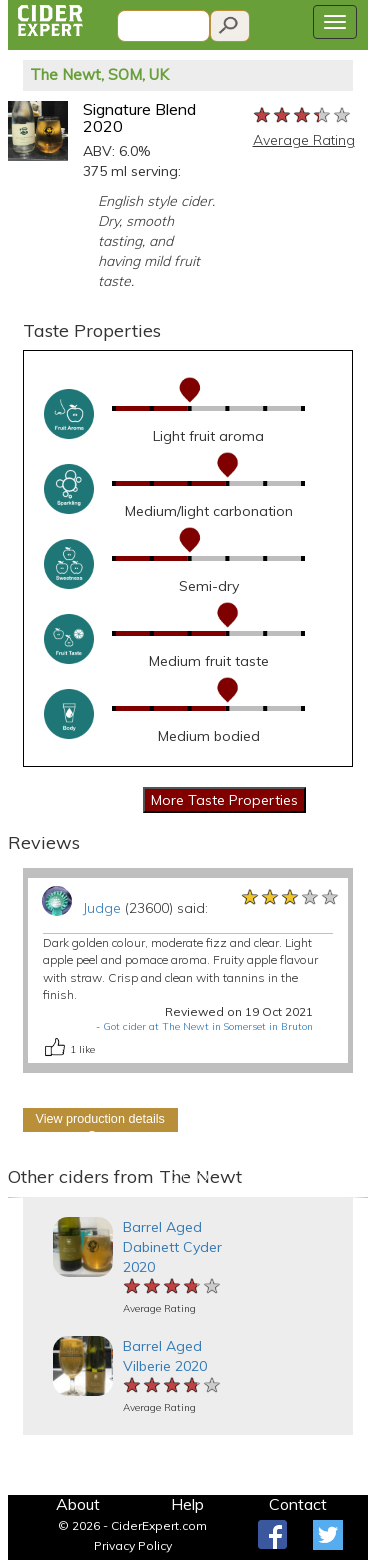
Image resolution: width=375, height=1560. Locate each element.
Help (187, 1504)
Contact (298, 1504)
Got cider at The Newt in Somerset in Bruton (208, 1026)
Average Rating (304, 140)
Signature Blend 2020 (139, 118)
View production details (100, 1119)
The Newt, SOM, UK (99, 74)
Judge (102, 908)
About (78, 1504)
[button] (17, 1197)
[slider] (303, 116)
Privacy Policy (133, 1545)
